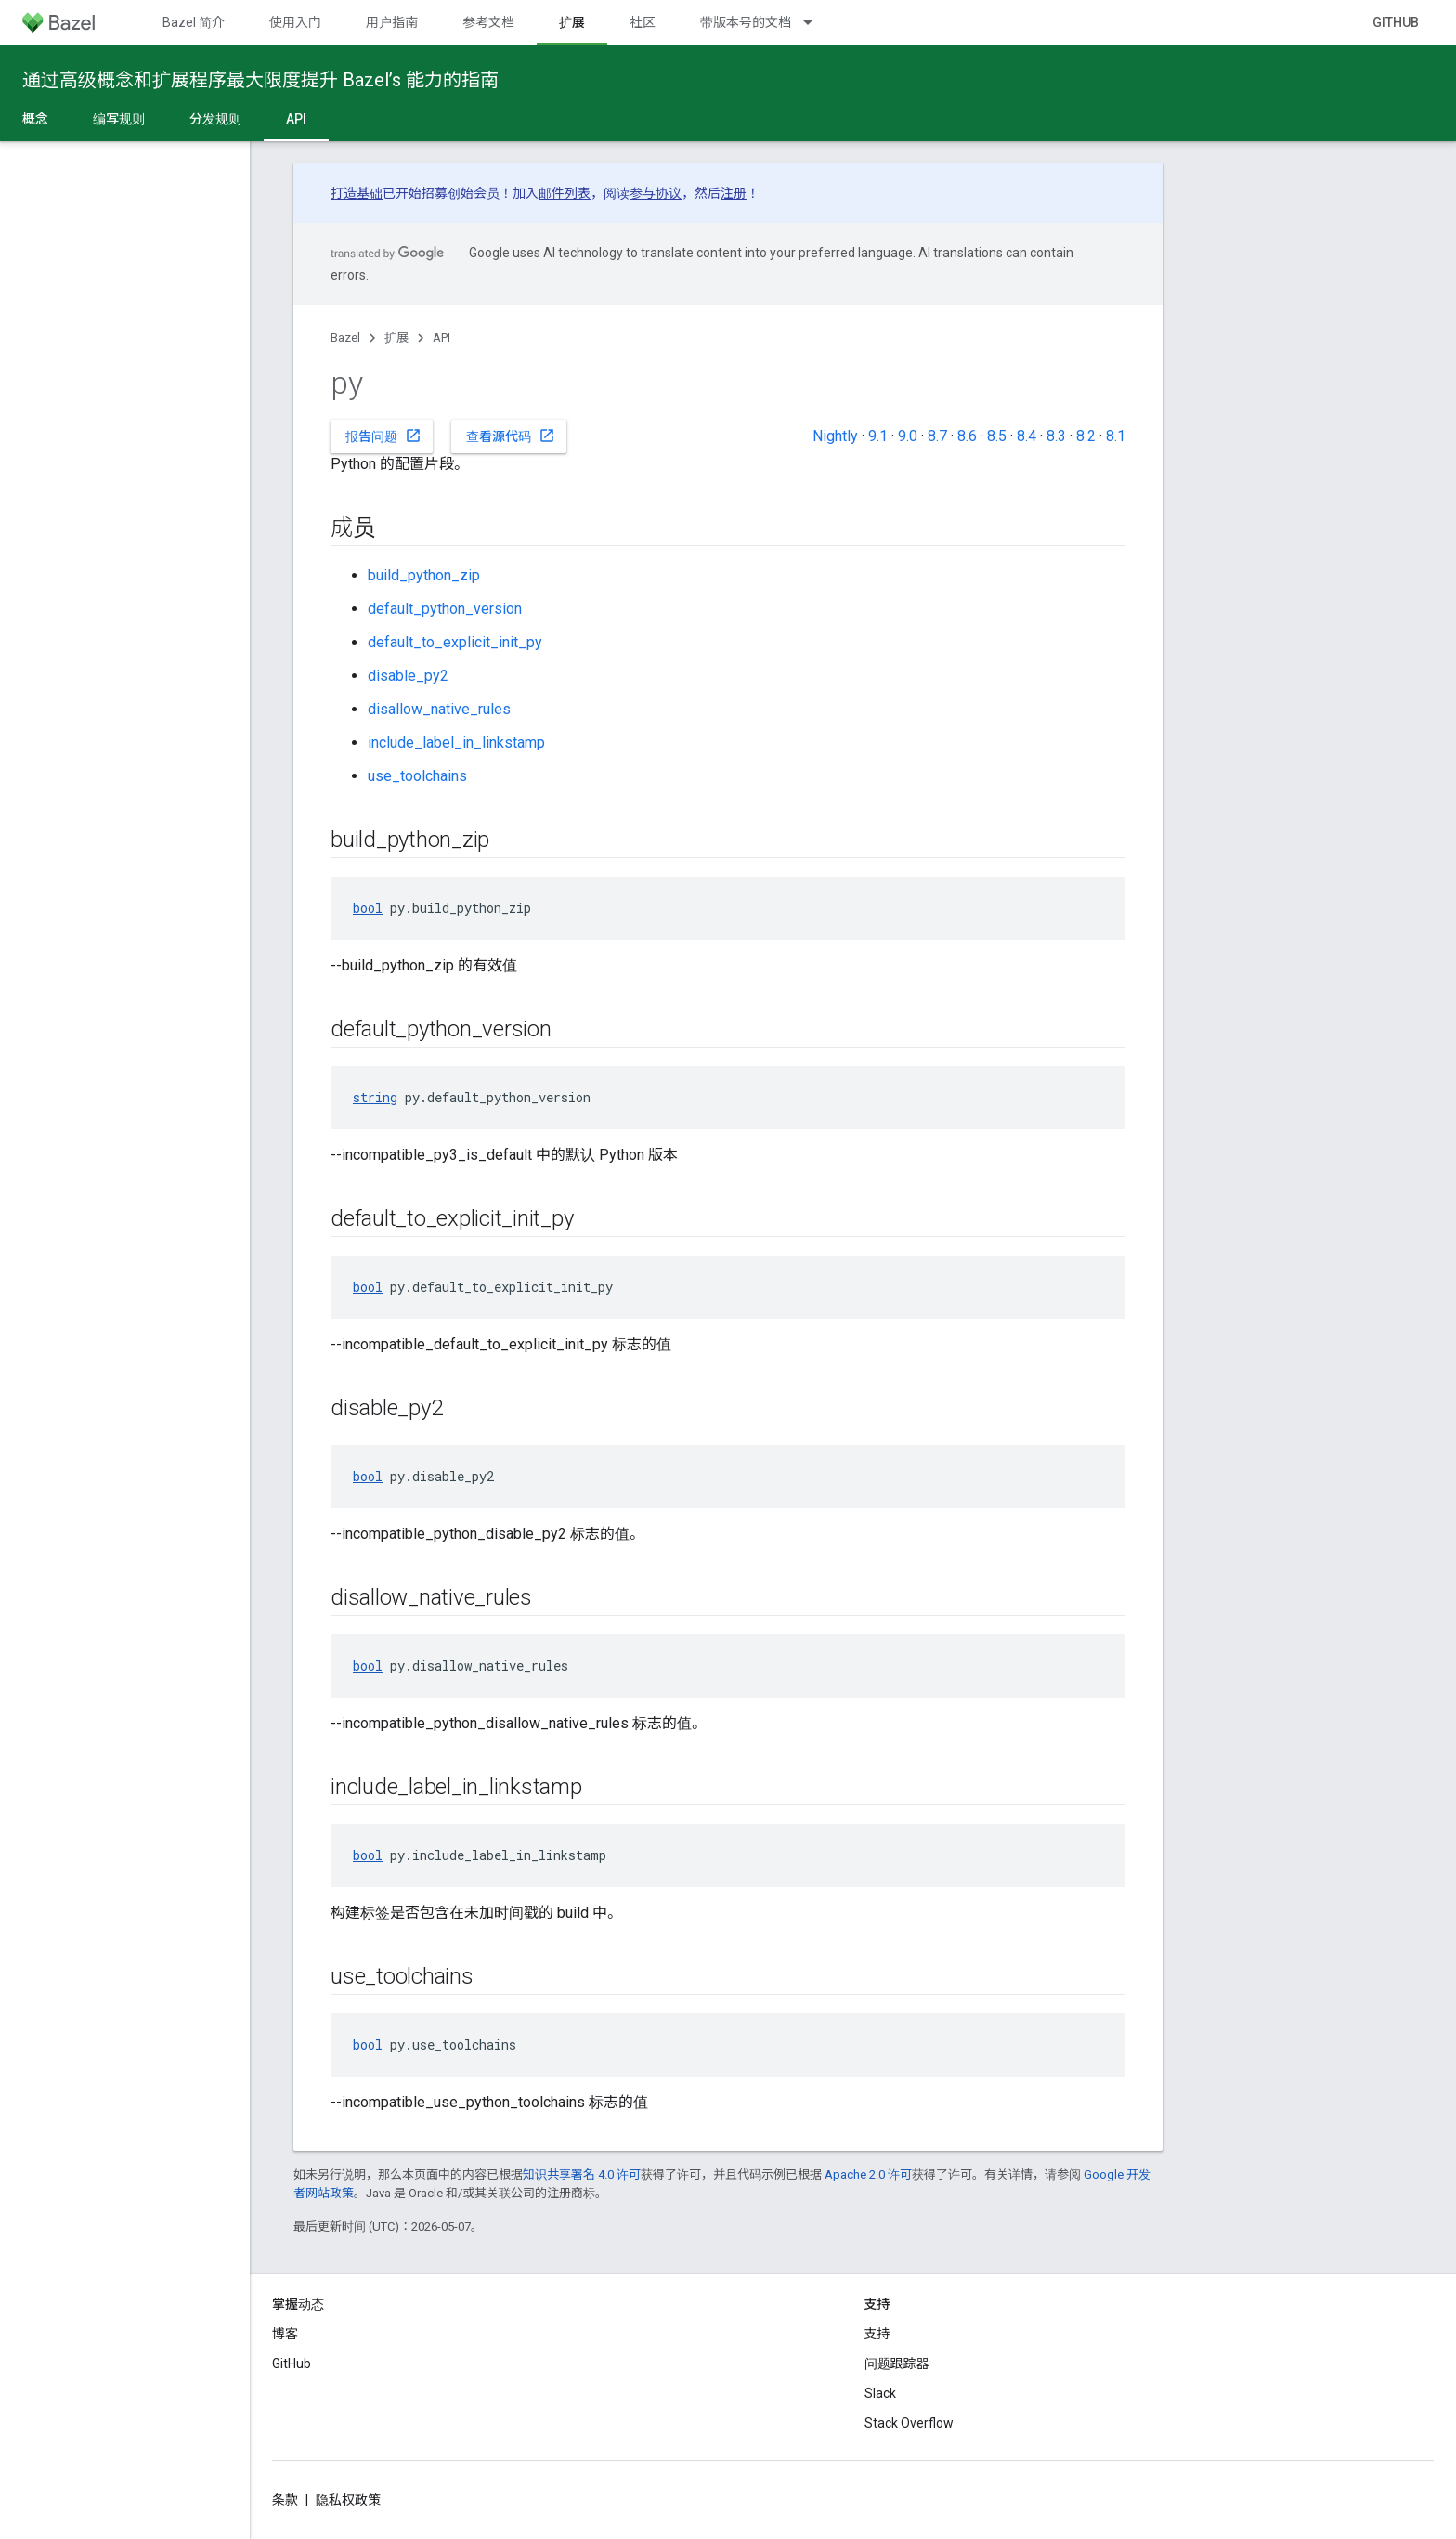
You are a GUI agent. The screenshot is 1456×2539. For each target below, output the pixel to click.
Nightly (835, 436)
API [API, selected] (296, 118)
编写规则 (119, 118)
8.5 (997, 436)
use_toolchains (417, 776)
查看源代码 (510, 435)
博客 (285, 2333)
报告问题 (383, 435)
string (375, 1097)
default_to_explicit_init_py (455, 642)
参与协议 (656, 193)
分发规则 (215, 118)
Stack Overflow (909, 2422)
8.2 (1086, 436)
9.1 (878, 436)
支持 (877, 2333)
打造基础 (357, 193)
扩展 (396, 338)
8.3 (1056, 436)
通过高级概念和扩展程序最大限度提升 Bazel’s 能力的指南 (260, 80)
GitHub (1395, 22)
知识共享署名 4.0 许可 (582, 2174)
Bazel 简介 (193, 22)
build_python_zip (424, 575)
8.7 (937, 436)
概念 (35, 118)
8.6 (967, 436)
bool (368, 908)
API (441, 338)
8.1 (1115, 436)
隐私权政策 (348, 2500)
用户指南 (392, 22)
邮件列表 (565, 193)
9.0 (907, 436)
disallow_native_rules (439, 709)
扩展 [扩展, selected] (572, 22)
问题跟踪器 (897, 2363)
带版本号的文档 (745, 22)
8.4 (1026, 436)
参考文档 (488, 22)
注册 (734, 193)
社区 (643, 22)
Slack (880, 2393)
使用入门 (295, 22)
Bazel (345, 338)
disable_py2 (408, 675)
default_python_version (445, 609)
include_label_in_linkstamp (456, 742)
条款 (285, 2500)
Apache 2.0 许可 (868, 2174)
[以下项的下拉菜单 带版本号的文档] (816, 22)
